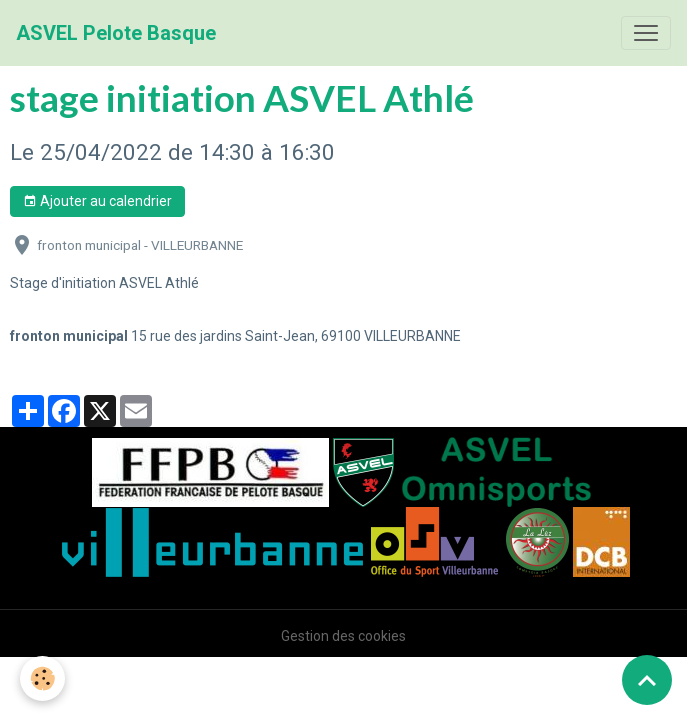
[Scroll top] (647, 680)
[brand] (116, 33)
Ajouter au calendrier (97, 202)
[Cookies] (42, 678)
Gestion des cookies (343, 636)
